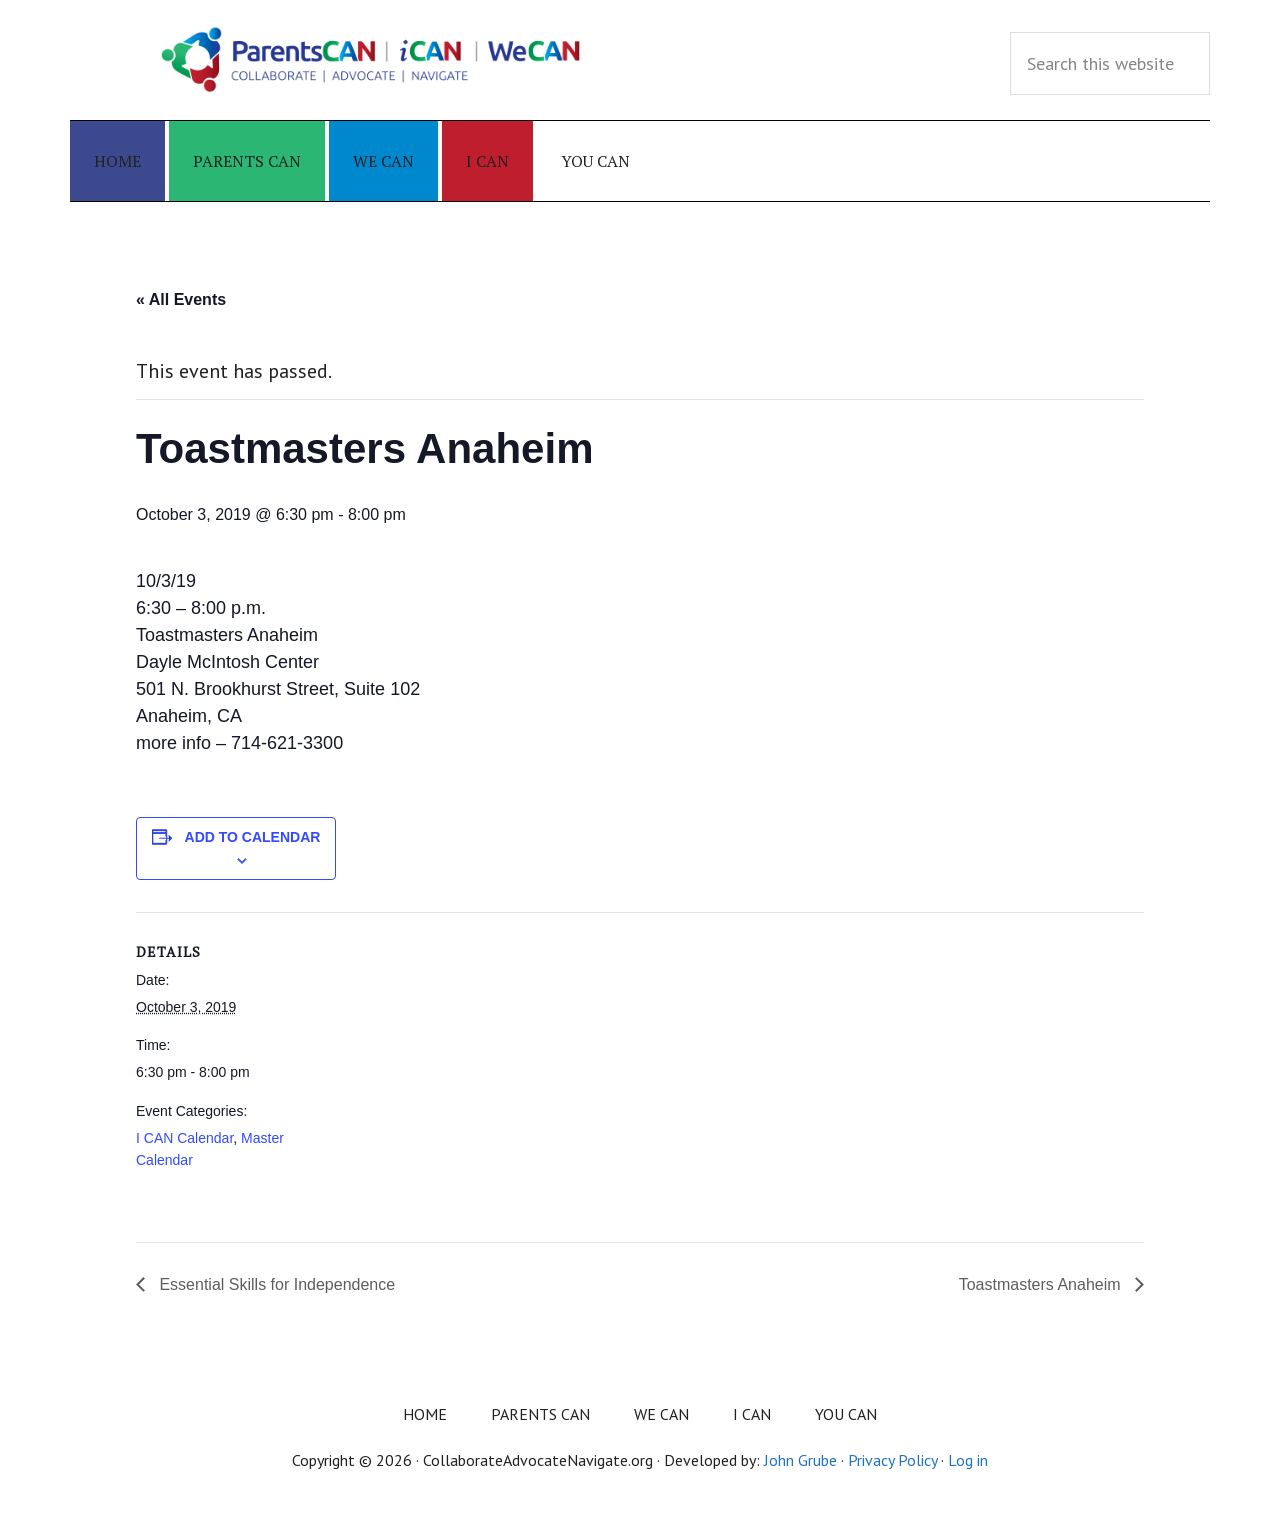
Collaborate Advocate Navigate (370, 60)
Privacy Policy (892, 1460)
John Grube (800, 1460)
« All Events (181, 299)
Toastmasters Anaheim (1042, 1284)
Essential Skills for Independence (275, 1284)
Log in (968, 1460)
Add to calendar (253, 837)
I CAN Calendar (184, 1138)
